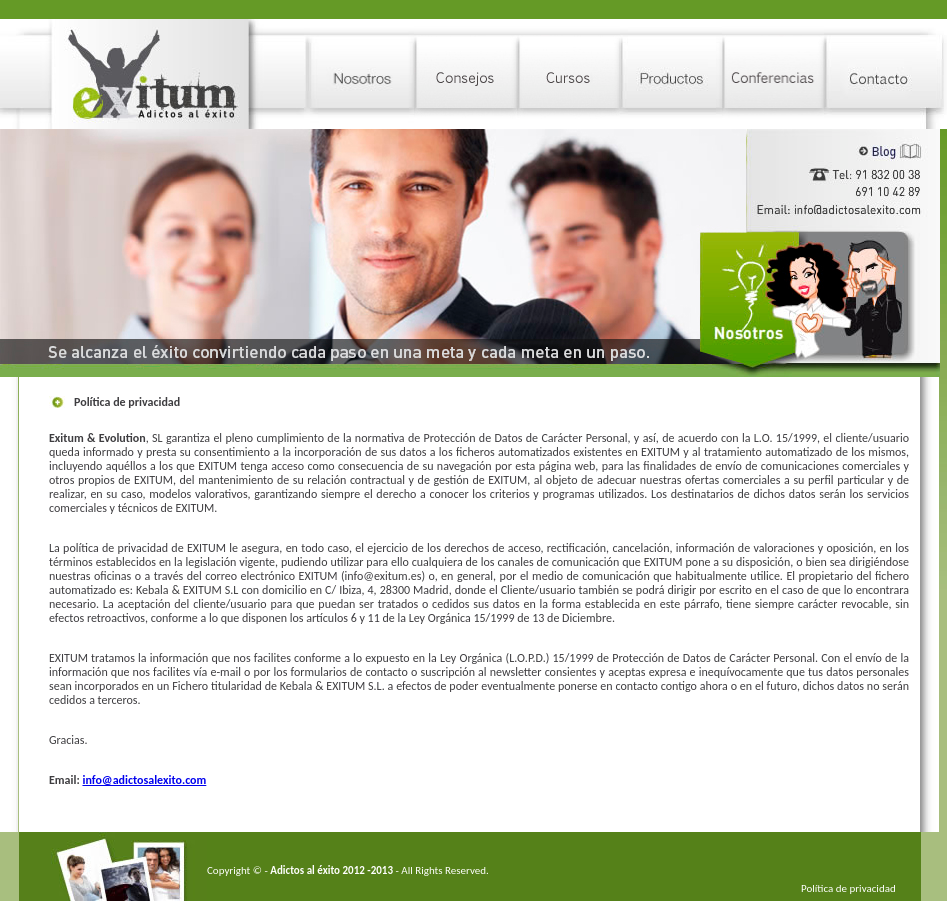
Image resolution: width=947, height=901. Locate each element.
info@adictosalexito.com (144, 780)
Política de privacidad (848, 888)
